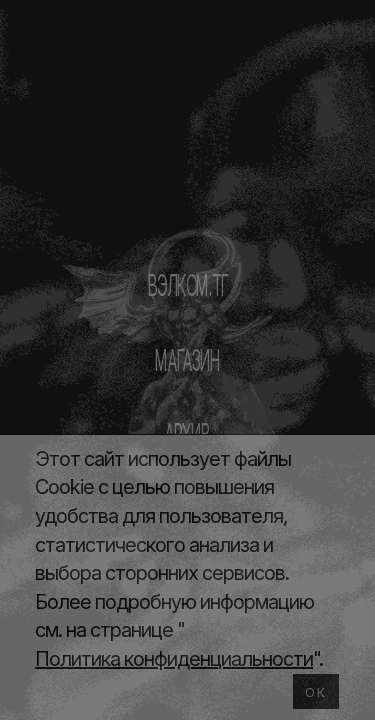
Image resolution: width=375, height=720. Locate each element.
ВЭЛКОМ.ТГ (187, 285)
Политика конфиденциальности (174, 659)
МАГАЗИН (187, 360)
